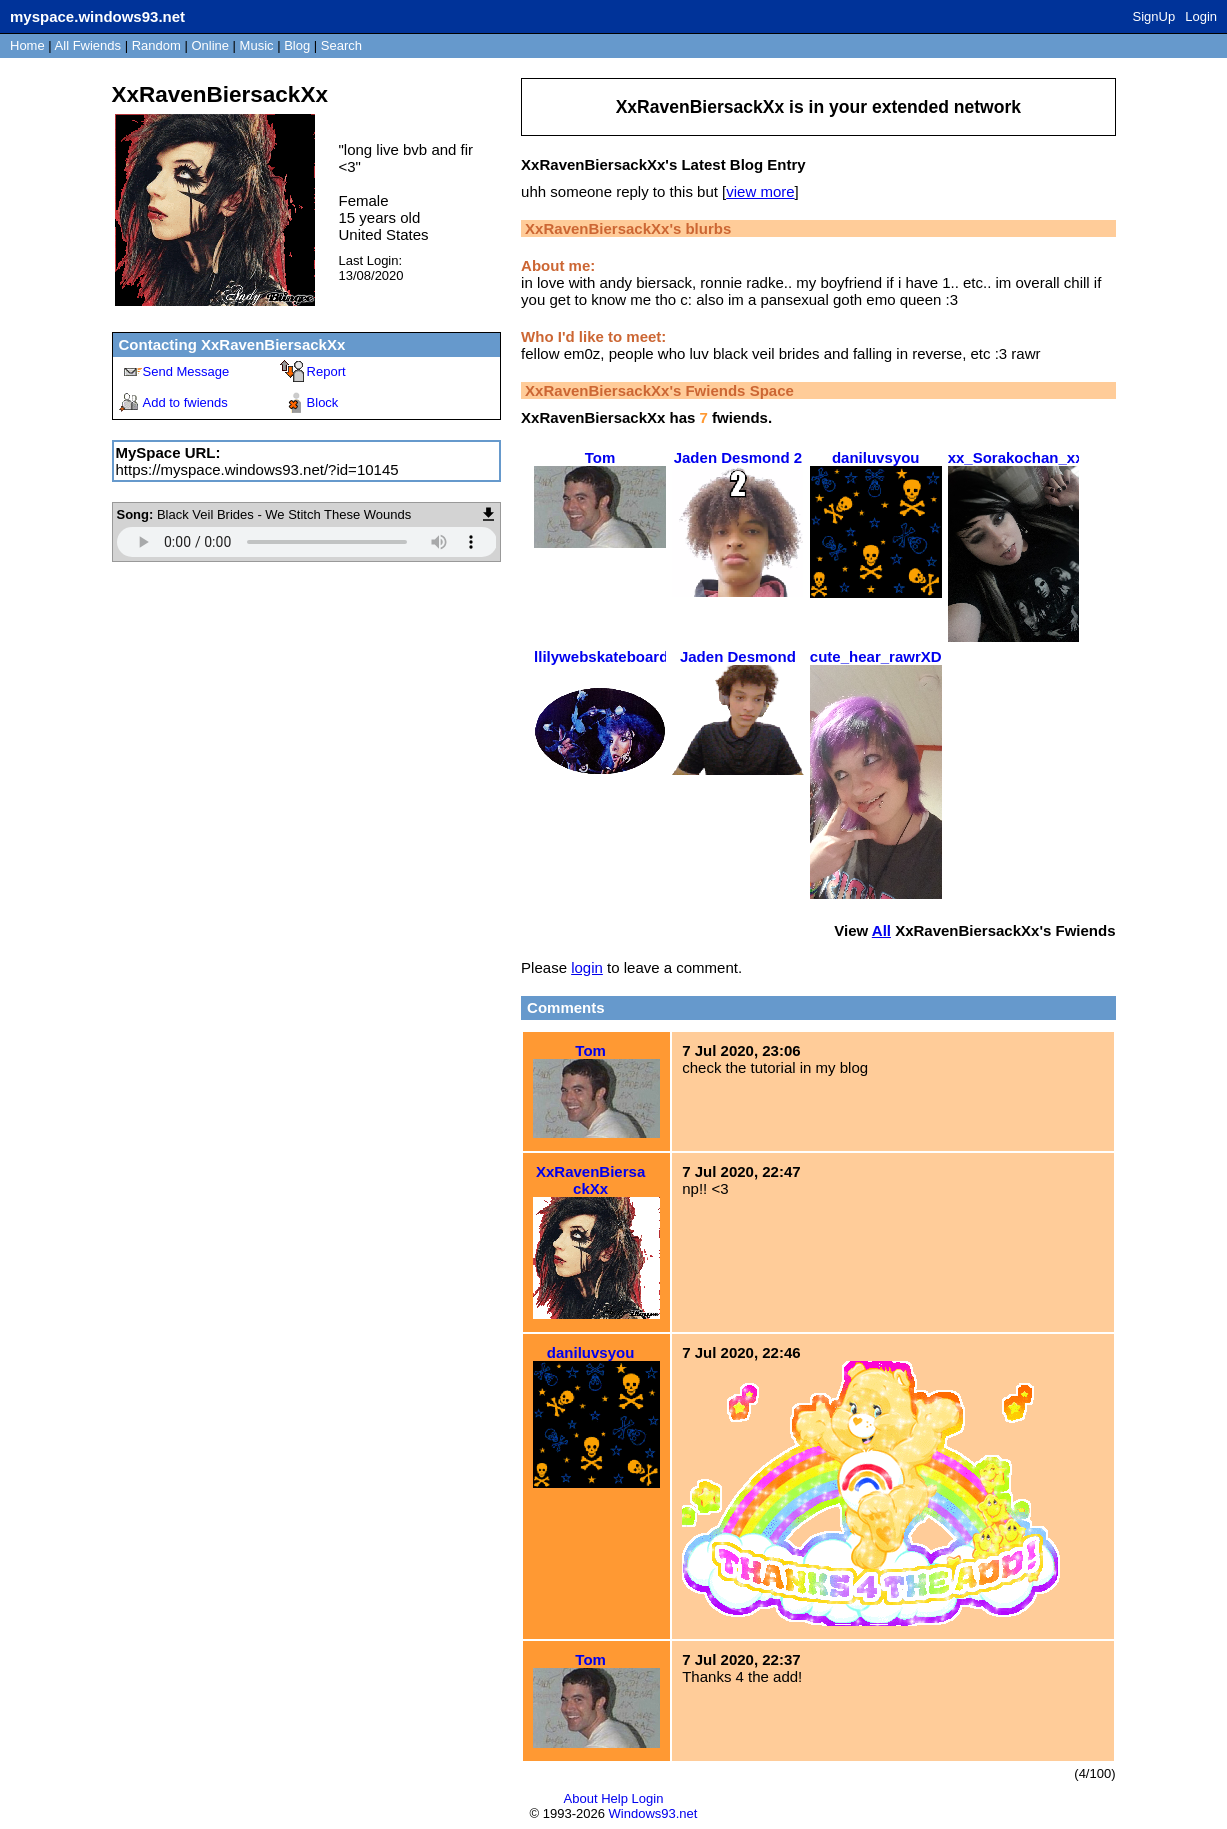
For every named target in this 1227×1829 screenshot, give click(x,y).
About (581, 1798)
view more (760, 191)
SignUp (1154, 16)
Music (257, 45)
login (587, 967)
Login (1201, 16)
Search (341, 45)
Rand (156, 45)
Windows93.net (653, 1813)
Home (27, 45)
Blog (297, 45)
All (88, 45)
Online (210, 45)
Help (614, 1798)
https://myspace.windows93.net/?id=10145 (257, 469)
